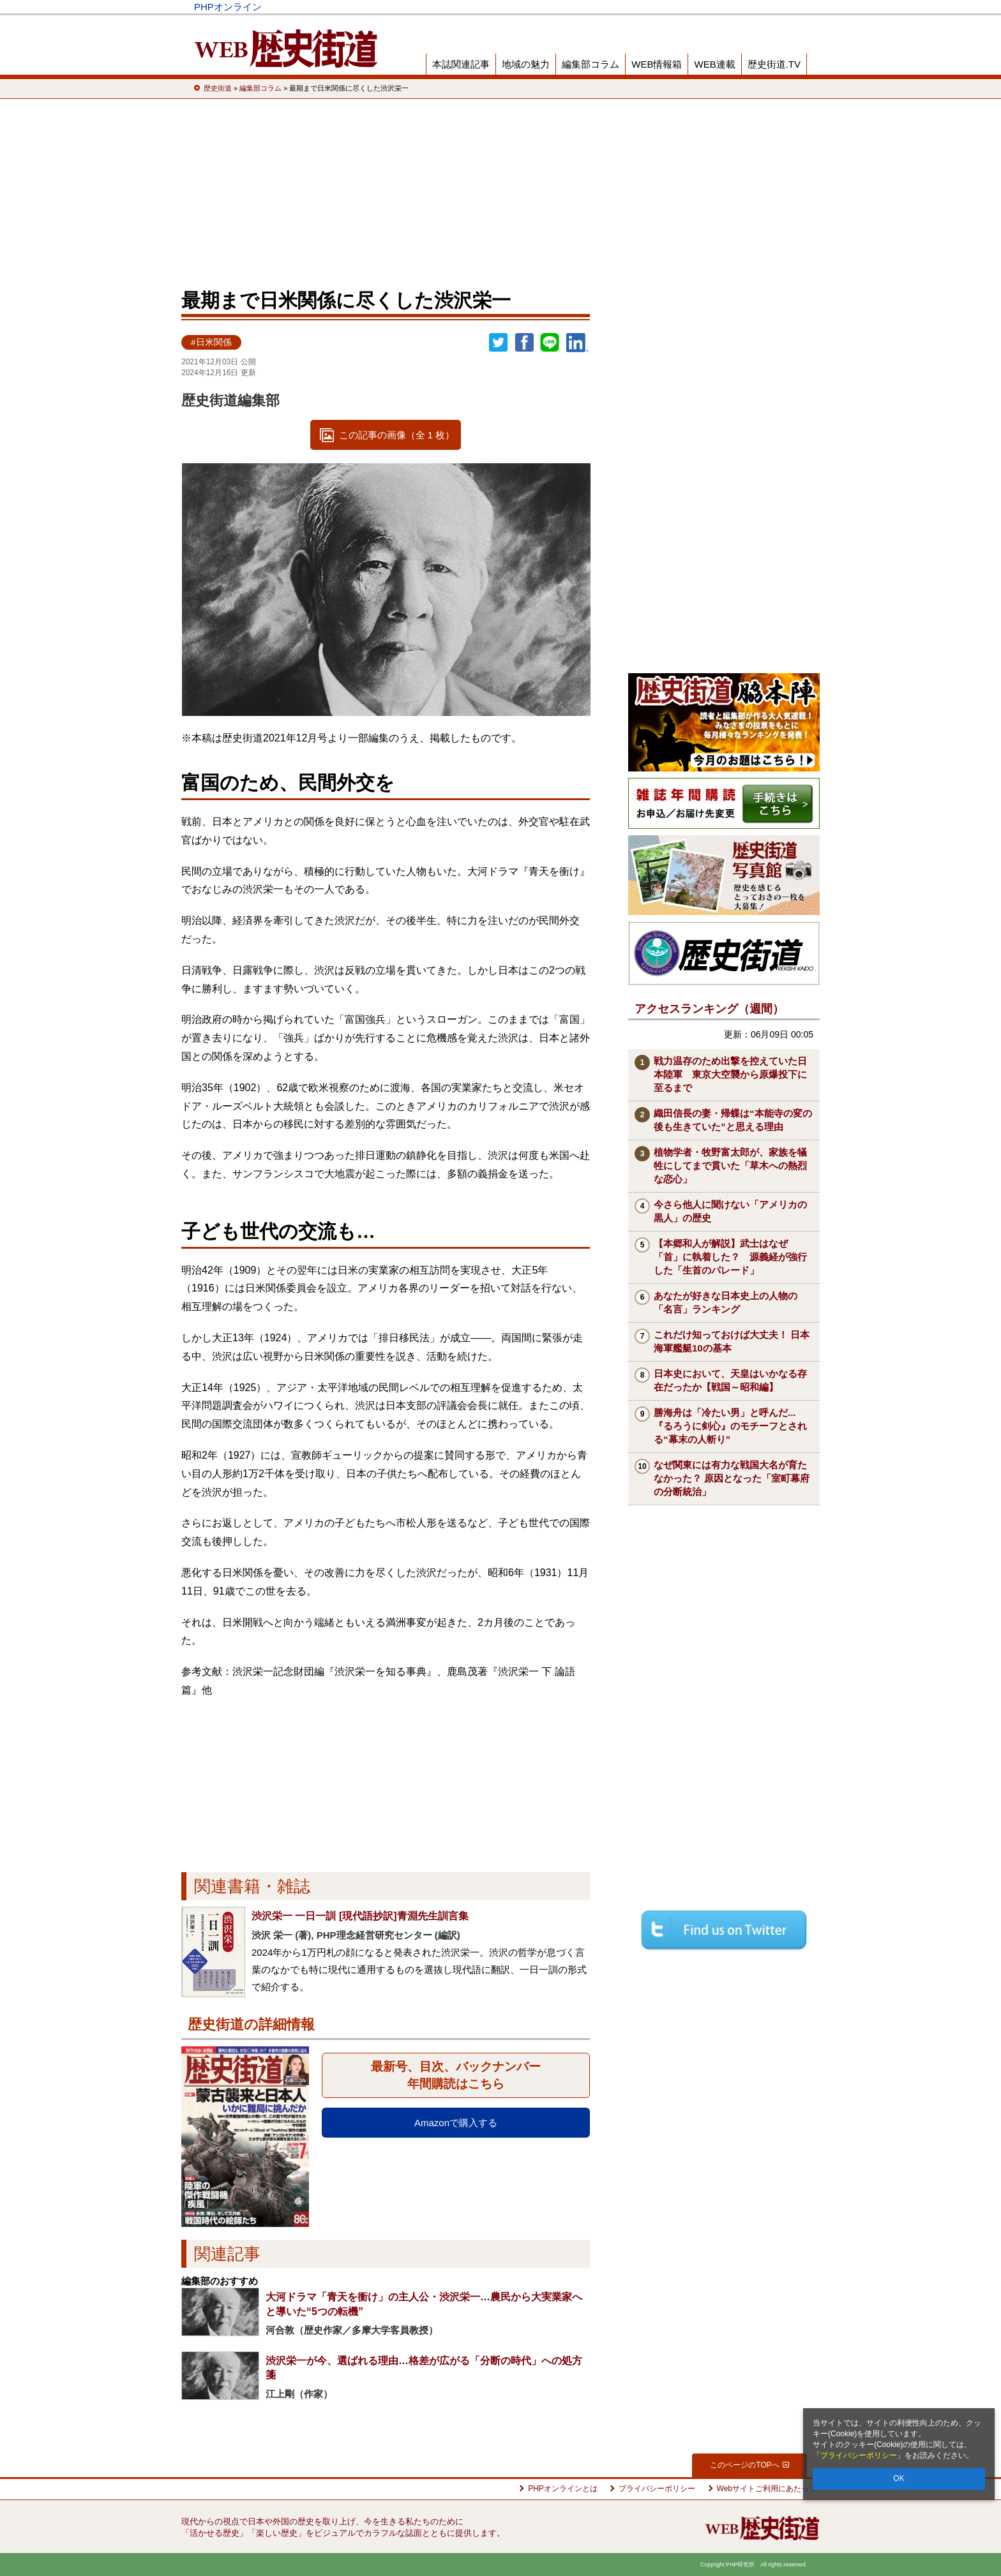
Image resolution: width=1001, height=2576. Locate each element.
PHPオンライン (228, 6)
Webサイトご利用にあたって (767, 2488)
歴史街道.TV (774, 64)
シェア (524, 342)
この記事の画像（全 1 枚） (397, 434)
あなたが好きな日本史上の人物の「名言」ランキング (725, 1302)
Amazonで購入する (455, 2122)
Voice (623, 6)
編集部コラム (590, 64)
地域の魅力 (526, 64)
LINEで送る (549, 342)
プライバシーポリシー (858, 2455)
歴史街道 (713, 6)
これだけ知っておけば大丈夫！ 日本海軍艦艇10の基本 (731, 1341)
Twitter (498, 342)
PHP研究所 (771, 6)
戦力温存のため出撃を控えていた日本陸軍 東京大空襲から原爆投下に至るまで (730, 1074)
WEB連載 (714, 64)
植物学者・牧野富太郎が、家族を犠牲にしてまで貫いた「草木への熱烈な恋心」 (730, 1165)
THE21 (667, 6)
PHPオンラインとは (563, 2488)
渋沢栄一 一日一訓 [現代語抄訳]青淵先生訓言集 (360, 1915)
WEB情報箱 (656, 64)
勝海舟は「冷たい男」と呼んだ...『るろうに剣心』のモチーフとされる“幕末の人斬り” (730, 1426)
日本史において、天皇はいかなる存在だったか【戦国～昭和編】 (730, 1380)
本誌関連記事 (461, 64)
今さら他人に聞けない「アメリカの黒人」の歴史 (730, 1211)
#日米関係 (211, 342)
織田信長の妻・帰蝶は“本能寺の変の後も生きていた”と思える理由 (733, 1120)
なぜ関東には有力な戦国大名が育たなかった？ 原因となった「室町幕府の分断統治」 (731, 1478)
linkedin (578, 342)
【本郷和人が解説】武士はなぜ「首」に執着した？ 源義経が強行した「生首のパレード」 (730, 1257)
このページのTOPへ (749, 2465)
